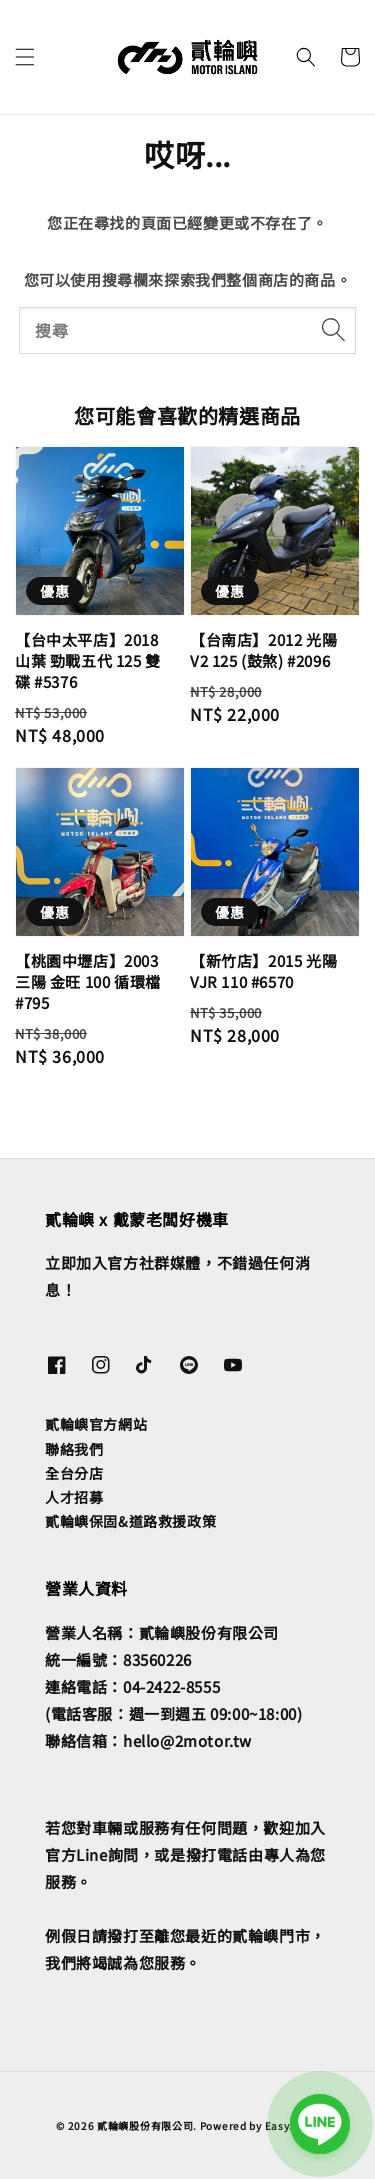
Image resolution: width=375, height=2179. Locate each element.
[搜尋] (333, 330)
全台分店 (74, 1473)
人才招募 (74, 1497)
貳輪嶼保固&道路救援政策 (130, 1521)
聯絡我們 (74, 1449)
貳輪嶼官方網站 (96, 1424)
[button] (25, 57)
